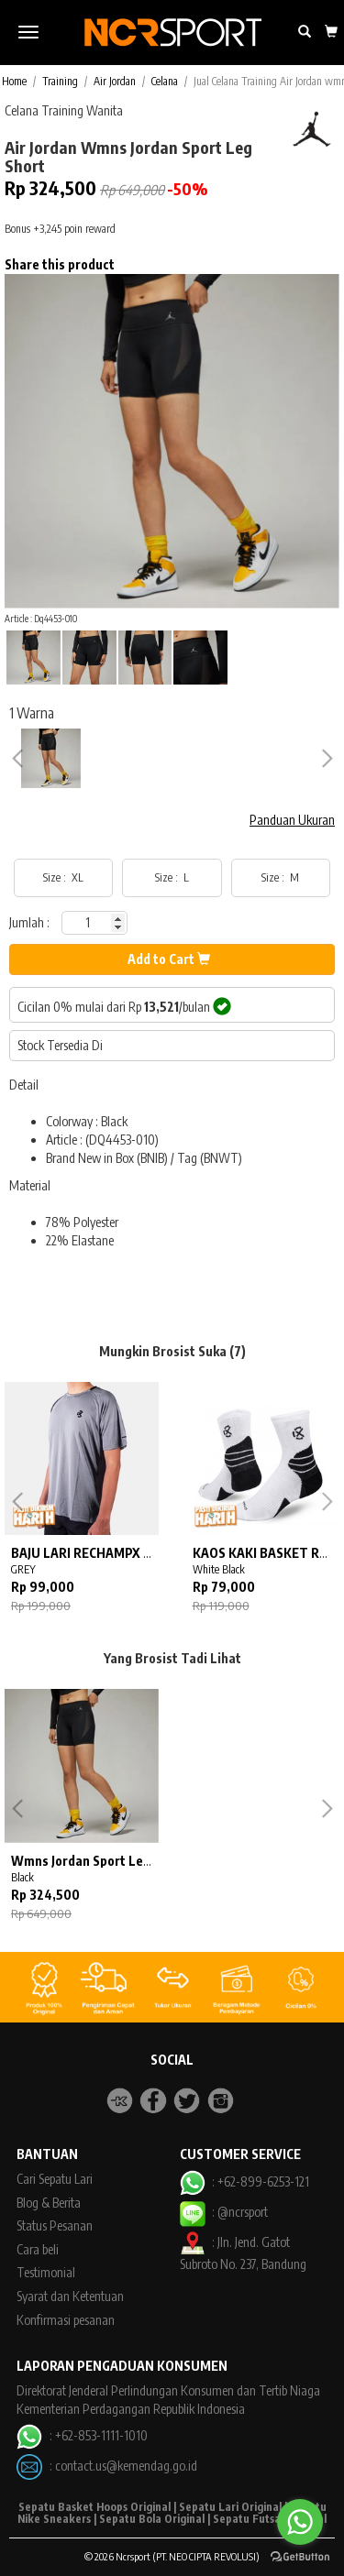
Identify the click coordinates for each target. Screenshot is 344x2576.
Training (60, 81)
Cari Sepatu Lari (55, 2179)
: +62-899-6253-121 (244, 2181)
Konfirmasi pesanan (66, 2320)
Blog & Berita (49, 2202)
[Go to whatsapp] (300, 2522)
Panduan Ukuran (292, 820)
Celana (164, 81)
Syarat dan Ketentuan (70, 2296)
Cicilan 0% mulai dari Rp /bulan (124, 1006)
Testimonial (46, 2272)
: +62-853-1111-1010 (82, 2435)
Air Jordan (115, 81)
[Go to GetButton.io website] (300, 2557)
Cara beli (38, 2249)
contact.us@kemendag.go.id (126, 2465)
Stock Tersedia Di (60, 1045)
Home (14, 81)
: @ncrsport (224, 2212)
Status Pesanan (55, 2225)
